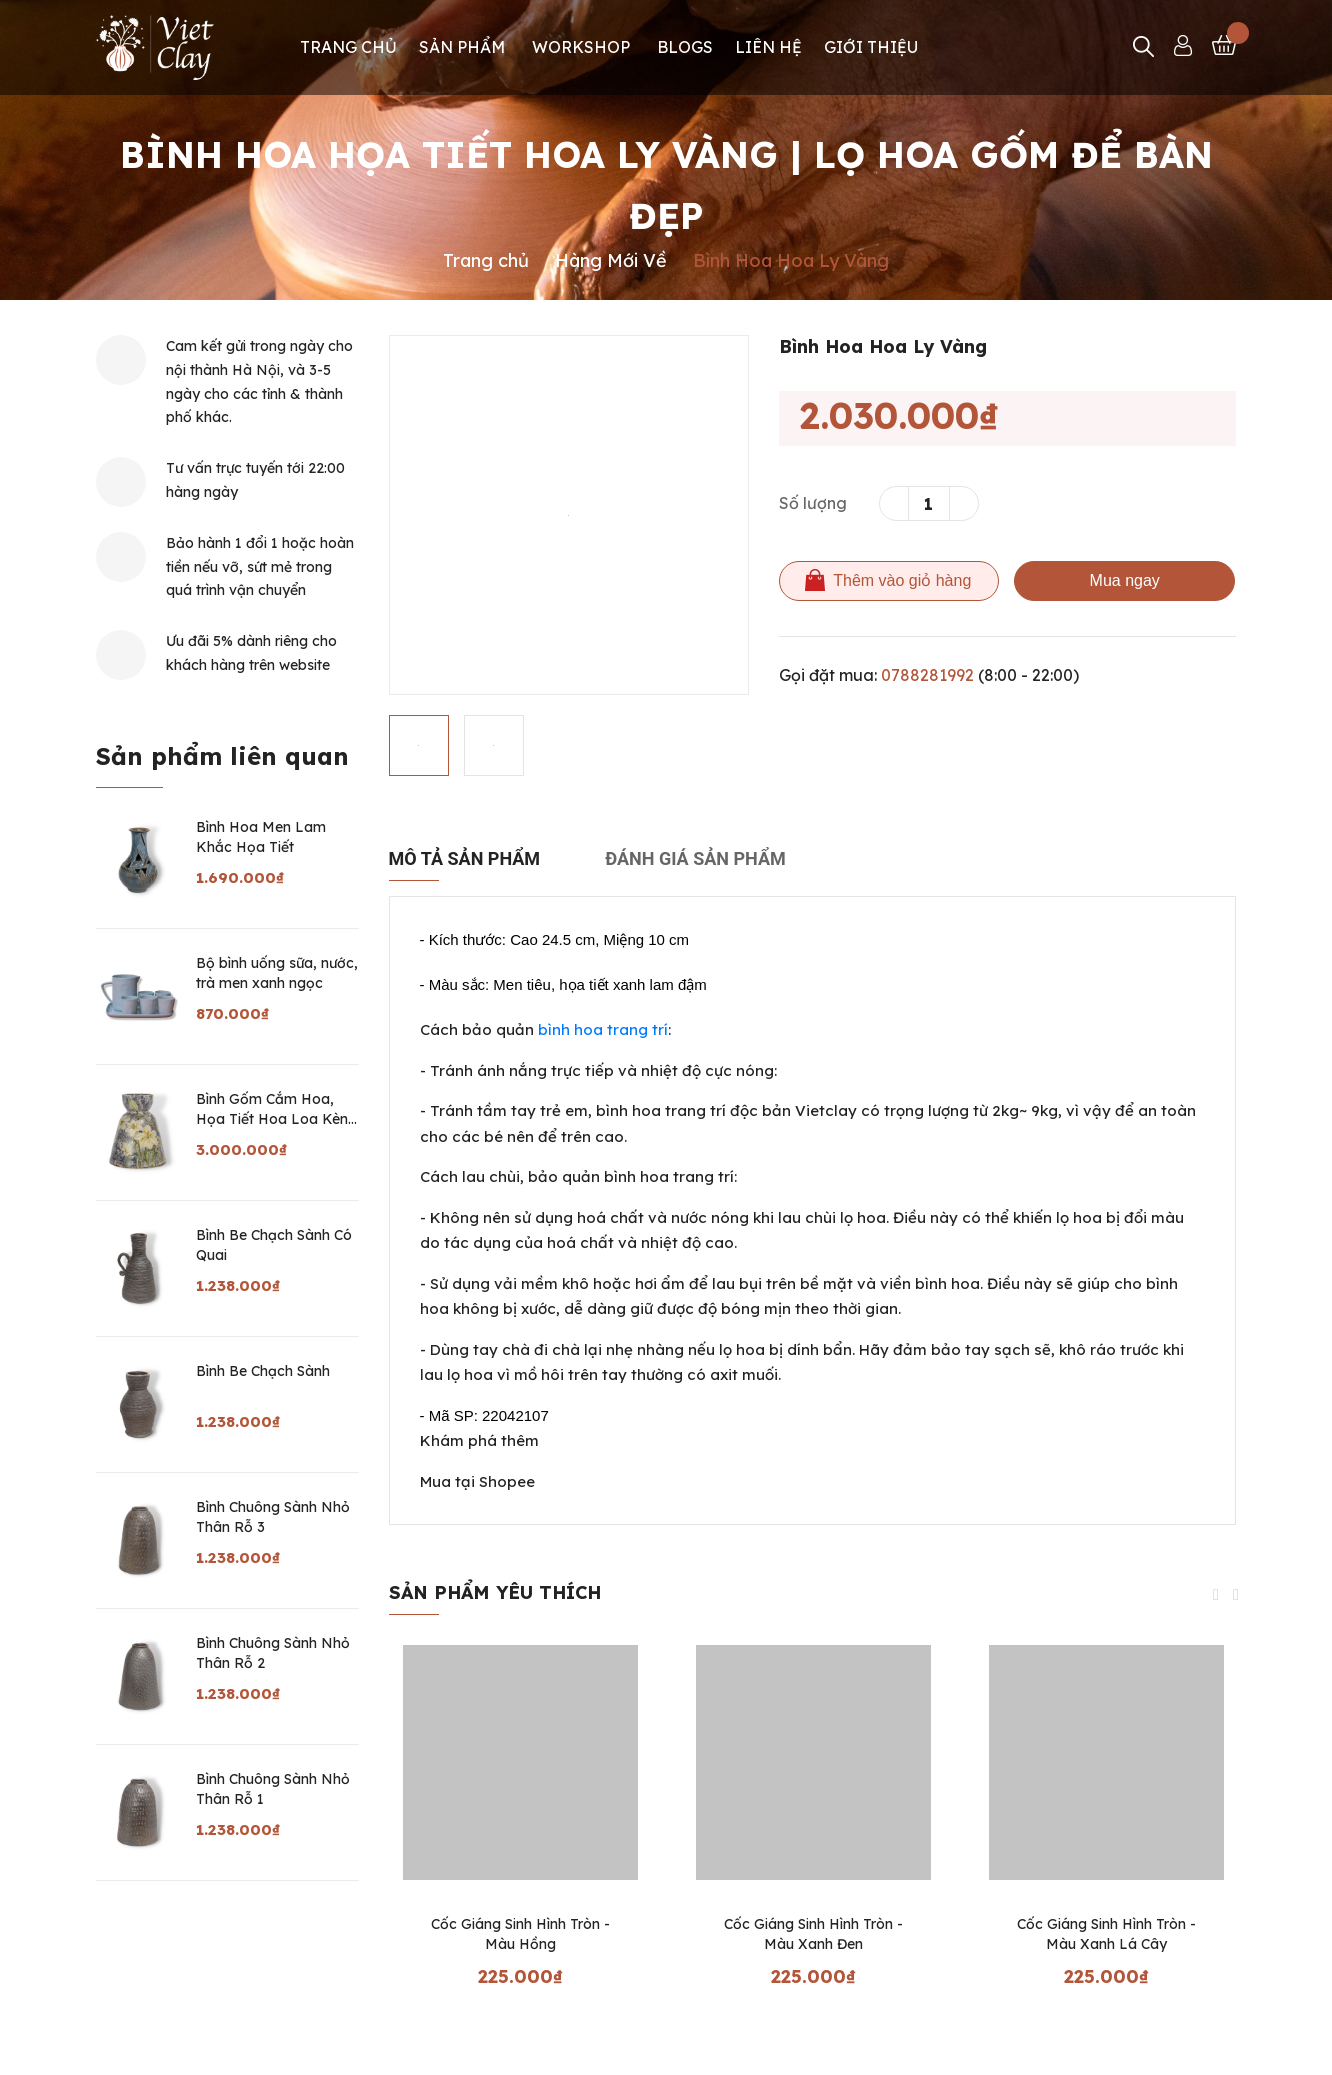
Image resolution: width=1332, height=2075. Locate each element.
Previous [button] (1216, 1595)
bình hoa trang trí (603, 1029)
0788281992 (927, 675)
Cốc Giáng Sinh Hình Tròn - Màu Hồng (520, 1934)
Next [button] (1236, 1595)
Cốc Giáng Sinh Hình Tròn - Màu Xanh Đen (813, 1934)
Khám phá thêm (479, 1440)
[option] (569, 515)
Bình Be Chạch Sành (263, 1371)
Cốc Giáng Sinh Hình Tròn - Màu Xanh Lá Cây (1106, 1934)
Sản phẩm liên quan (222, 756)
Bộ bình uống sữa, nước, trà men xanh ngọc (277, 973)
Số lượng (813, 503)
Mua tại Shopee (477, 1481)
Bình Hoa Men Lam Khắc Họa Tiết (261, 837)
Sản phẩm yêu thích (495, 1592)
